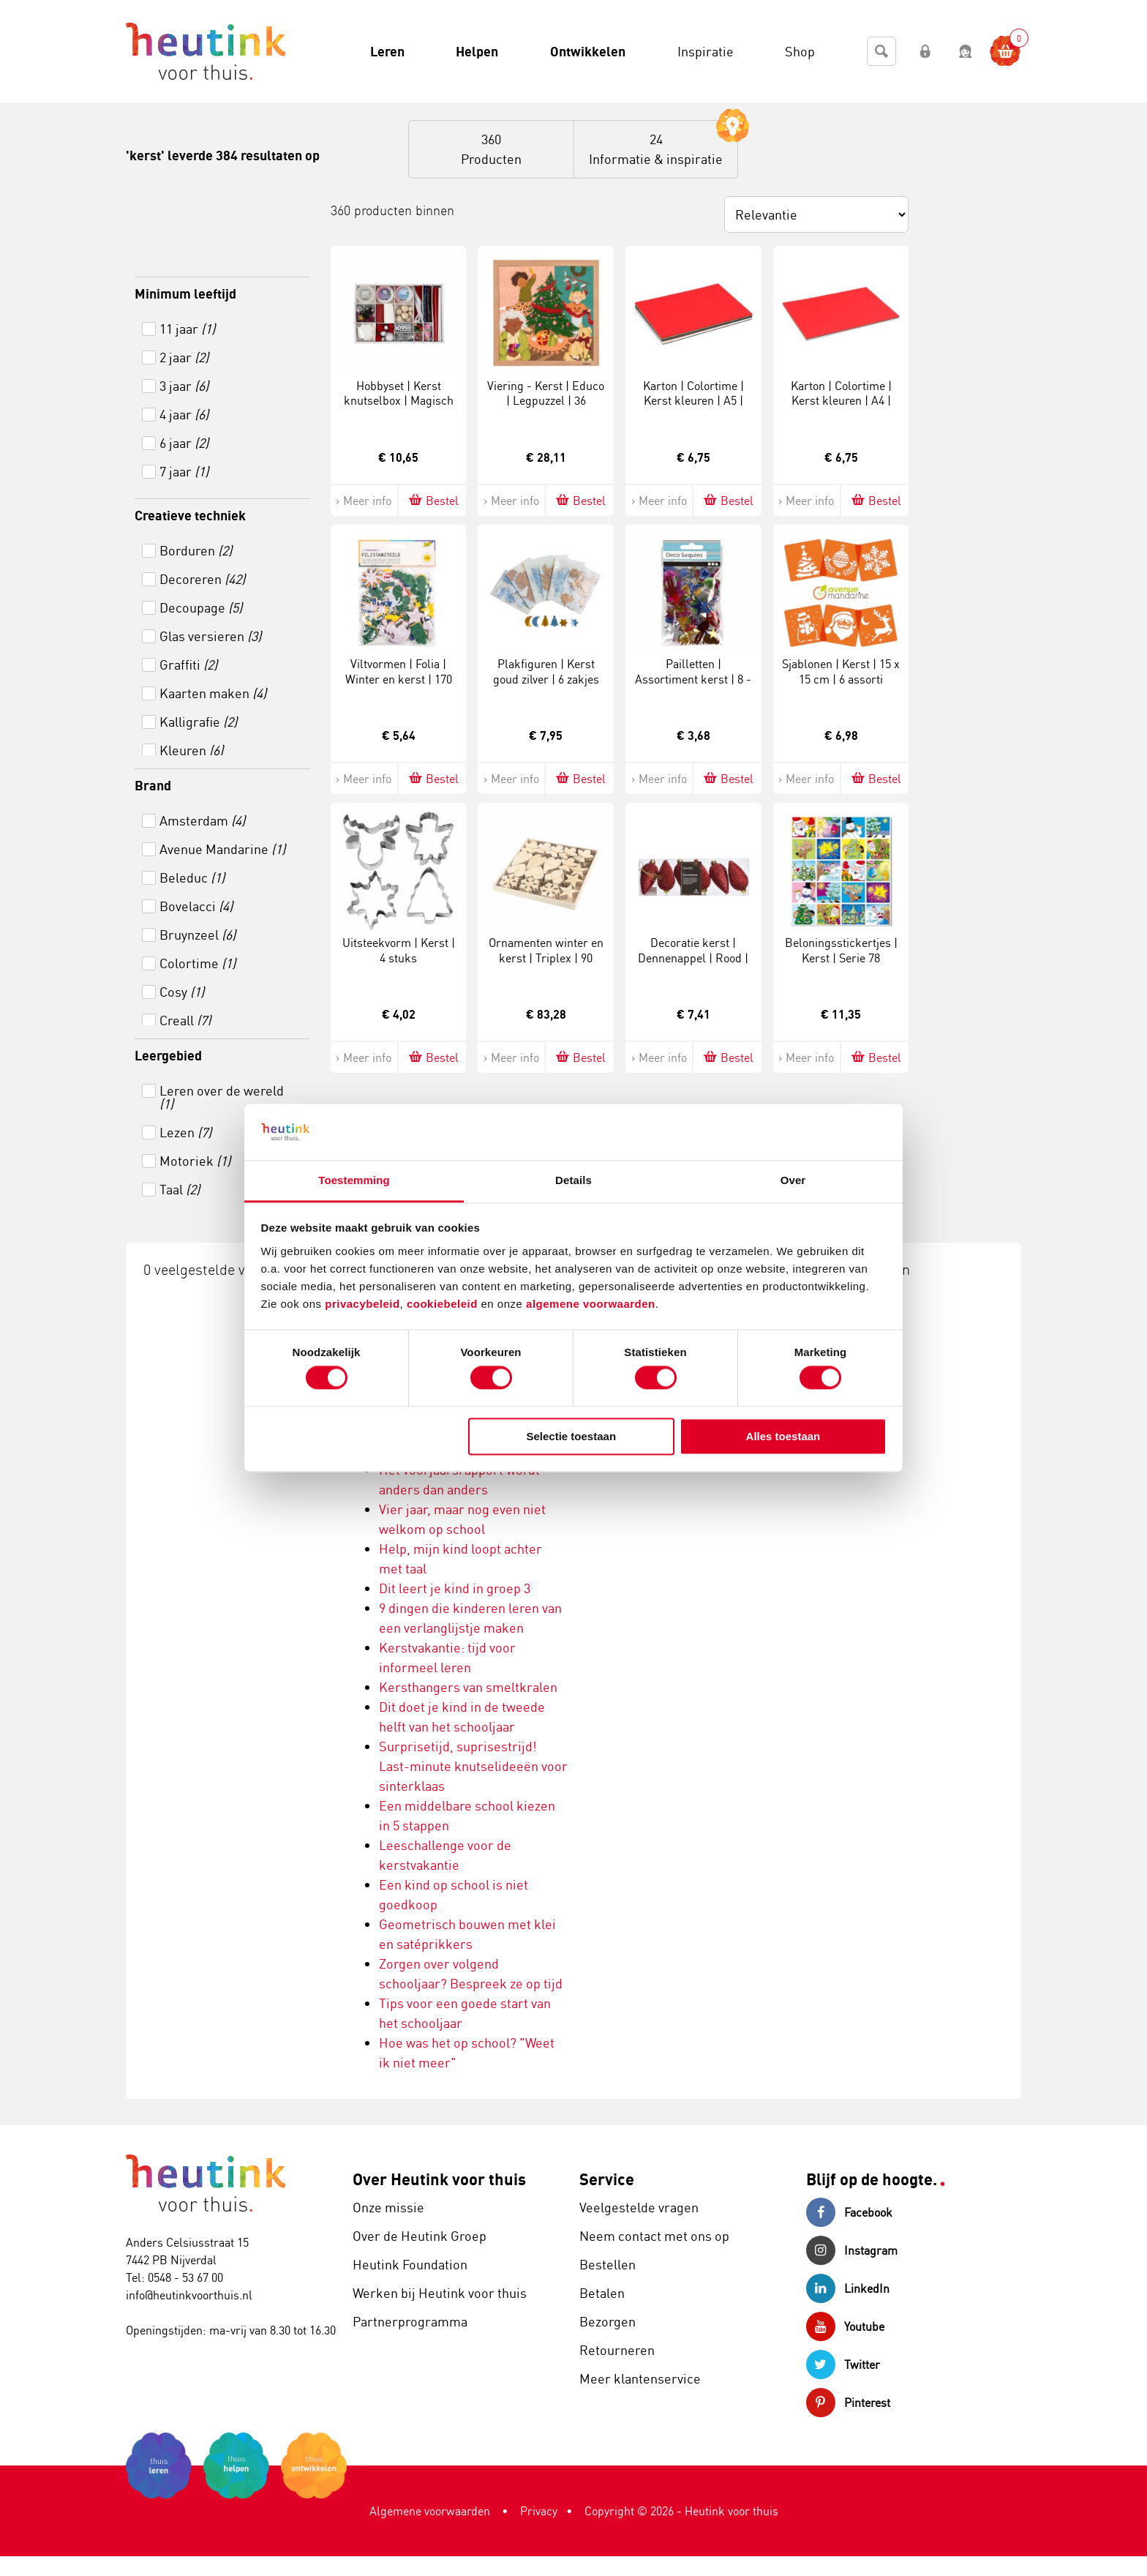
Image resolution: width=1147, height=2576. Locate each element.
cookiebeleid (444, 1304)
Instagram (852, 2250)
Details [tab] (573, 1180)
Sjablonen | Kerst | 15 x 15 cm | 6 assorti (841, 671)
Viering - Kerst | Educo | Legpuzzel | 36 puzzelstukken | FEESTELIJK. (545, 408)
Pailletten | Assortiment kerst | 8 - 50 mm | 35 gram (693, 679)
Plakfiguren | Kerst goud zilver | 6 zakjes (546, 671)
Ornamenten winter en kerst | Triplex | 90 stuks (546, 958)
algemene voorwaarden (590, 1304)
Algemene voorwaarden (429, 2511)
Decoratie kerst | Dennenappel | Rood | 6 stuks (693, 958)
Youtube (845, 2326)
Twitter (843, 2364)
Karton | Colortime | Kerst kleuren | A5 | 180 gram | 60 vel (693, 401)
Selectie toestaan (572, 1436)
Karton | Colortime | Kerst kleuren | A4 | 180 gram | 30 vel (841, 401)
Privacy (538, 2511)
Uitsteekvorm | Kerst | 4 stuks (398, 950)
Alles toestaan (783, 1436)
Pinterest (848, 2402)
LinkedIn (848, 2288)
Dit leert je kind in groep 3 (454, 1588)
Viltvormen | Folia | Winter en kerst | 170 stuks (398, 679)
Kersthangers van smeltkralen (468, 1687)
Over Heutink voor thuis (439, 2179)
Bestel (433, 500)
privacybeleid (362, 1304)
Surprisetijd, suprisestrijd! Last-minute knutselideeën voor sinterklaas (473, 1766)
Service (606, 2179)
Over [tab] (793, 1180)
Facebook (849, 2212)
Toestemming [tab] (354, 1180)
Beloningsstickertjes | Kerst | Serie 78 (841, 950)
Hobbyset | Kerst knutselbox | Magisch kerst (399, 401)
